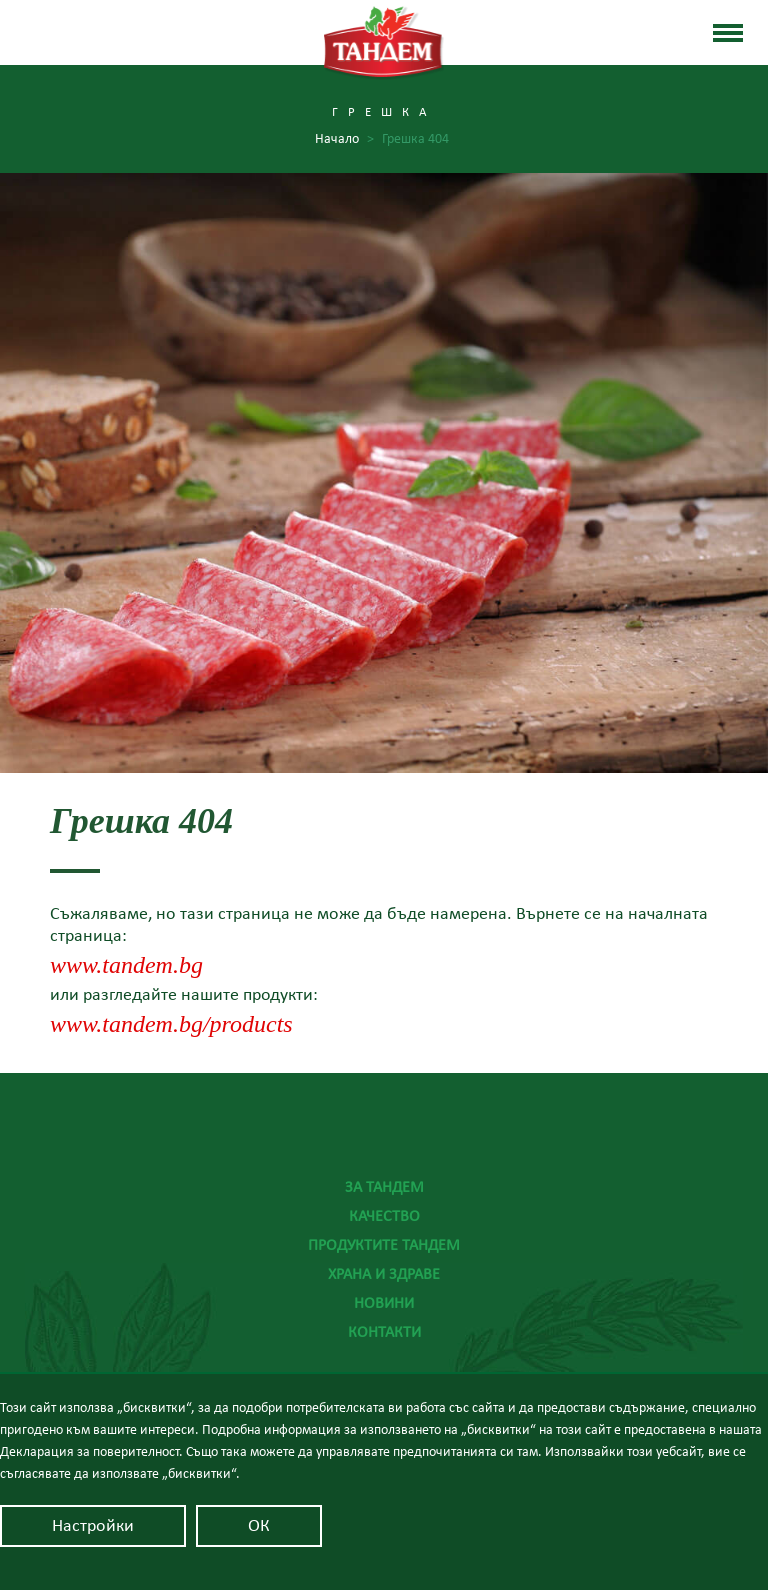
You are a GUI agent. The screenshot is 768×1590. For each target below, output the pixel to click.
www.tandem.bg (126, 965)
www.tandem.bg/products (171, 1024)
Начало (344, 139)
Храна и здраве (384, 1274)
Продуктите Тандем (384, 1245)
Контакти (384, 1332)
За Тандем (384, 1187)
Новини (384, 1303)
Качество (384, 1216)
